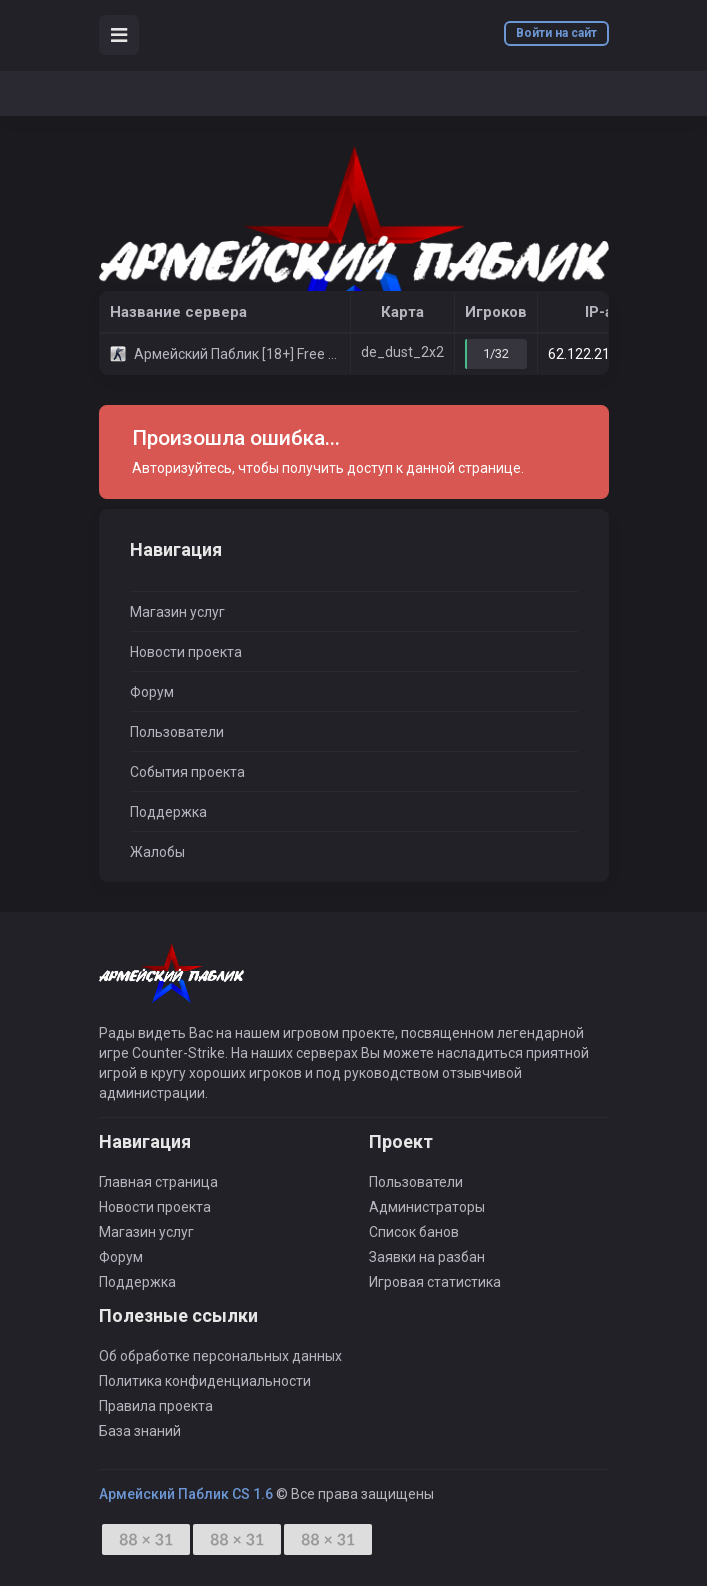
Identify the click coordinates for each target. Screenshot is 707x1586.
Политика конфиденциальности (205, 1381)
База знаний (140, 1431)
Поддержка (168, 812)
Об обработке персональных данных (220, 1356)
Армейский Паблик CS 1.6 (186, 1494)
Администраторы (427, 1207)
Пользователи (177, 732)
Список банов (414, 1232)
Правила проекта (156, 1406)
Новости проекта (186, 652)
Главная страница (158, 1182)
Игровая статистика (435, 1282)
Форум (152, 692)
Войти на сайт (556, 33)
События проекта (187, 772)
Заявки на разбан (427, 1257)
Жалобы (157, 852)
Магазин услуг (177, 612)
